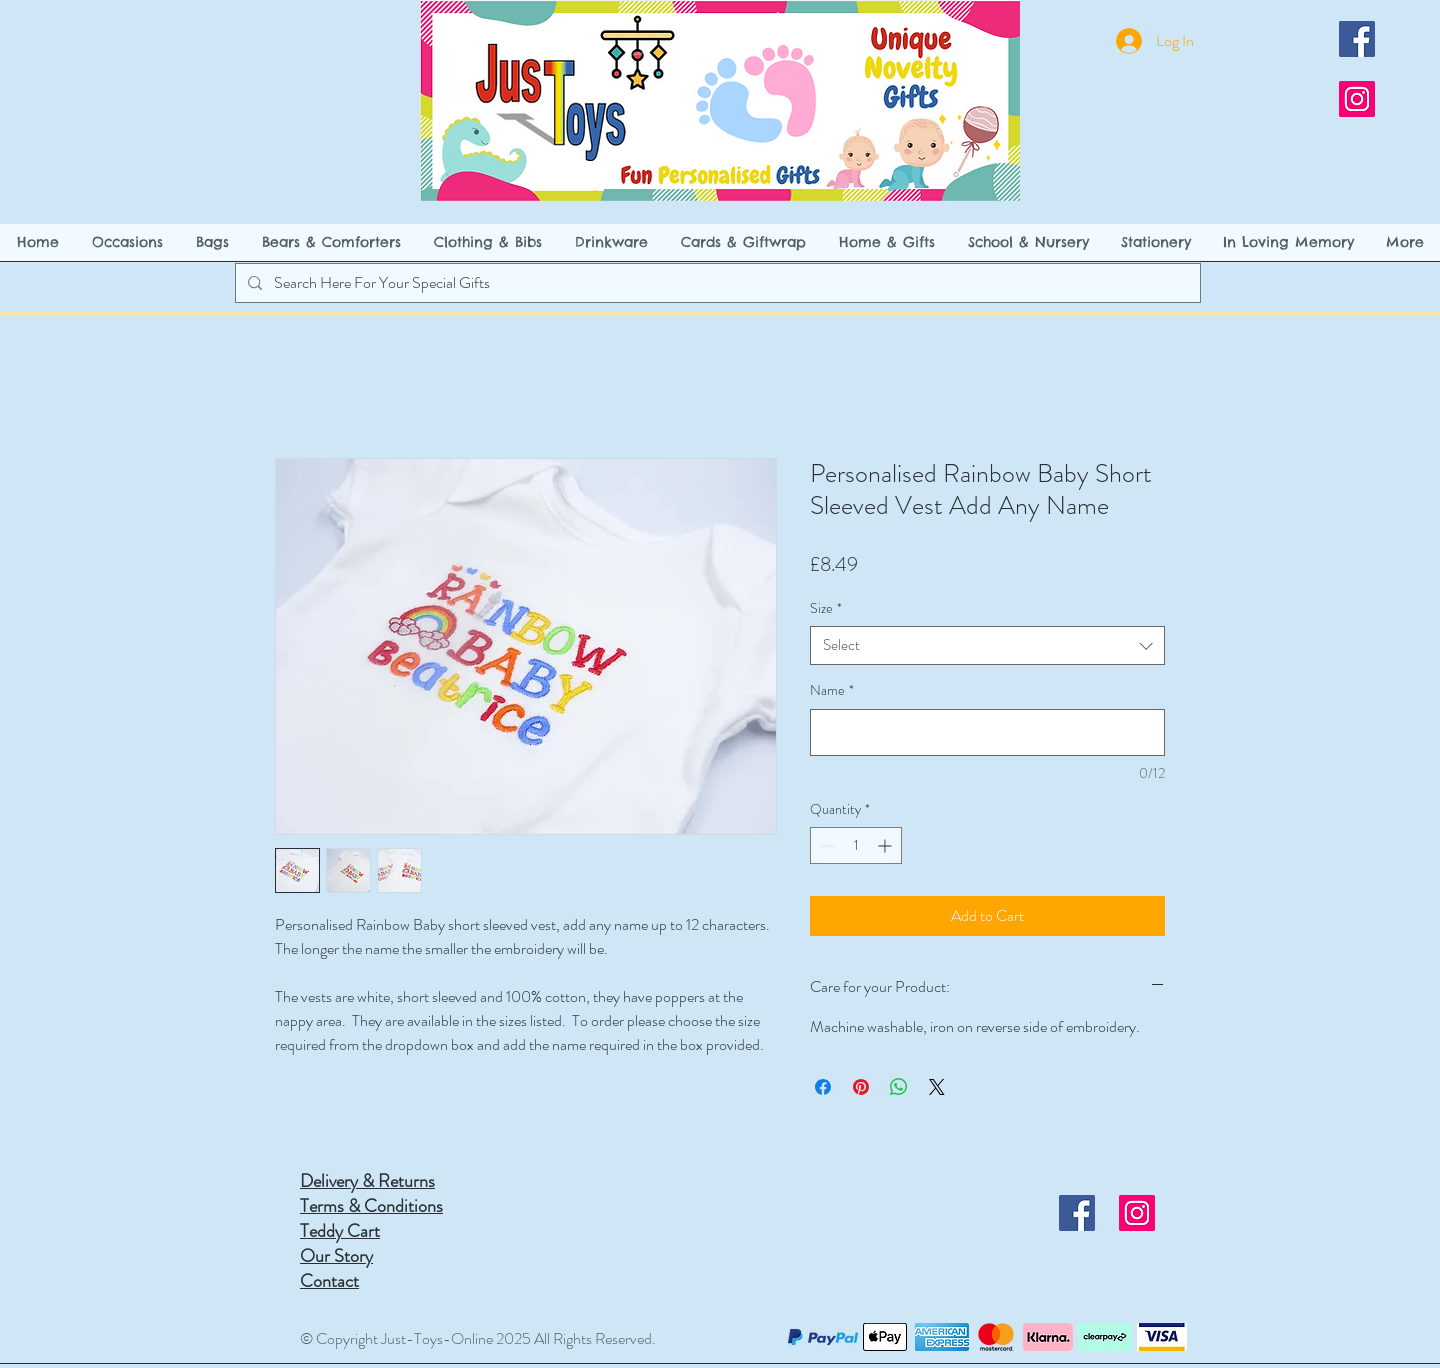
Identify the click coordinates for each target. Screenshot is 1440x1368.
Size (826, 608)
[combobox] (987, 645)
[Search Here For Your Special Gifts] (716, 283)
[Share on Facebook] (823, 1087)
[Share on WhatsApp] (899, 1087)
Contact (329, 1281)
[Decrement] (825, 845)
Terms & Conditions (371, 1206)
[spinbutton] (856, 845)
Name (832, 690)
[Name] (987, 732)
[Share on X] (937, 1087)
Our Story (336, 1256)
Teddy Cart (340, 1231)
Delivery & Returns (367, 1181)
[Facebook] (1357, 39)
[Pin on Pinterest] (861, 1087)
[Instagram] (1357, 99)
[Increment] (886, 845)
